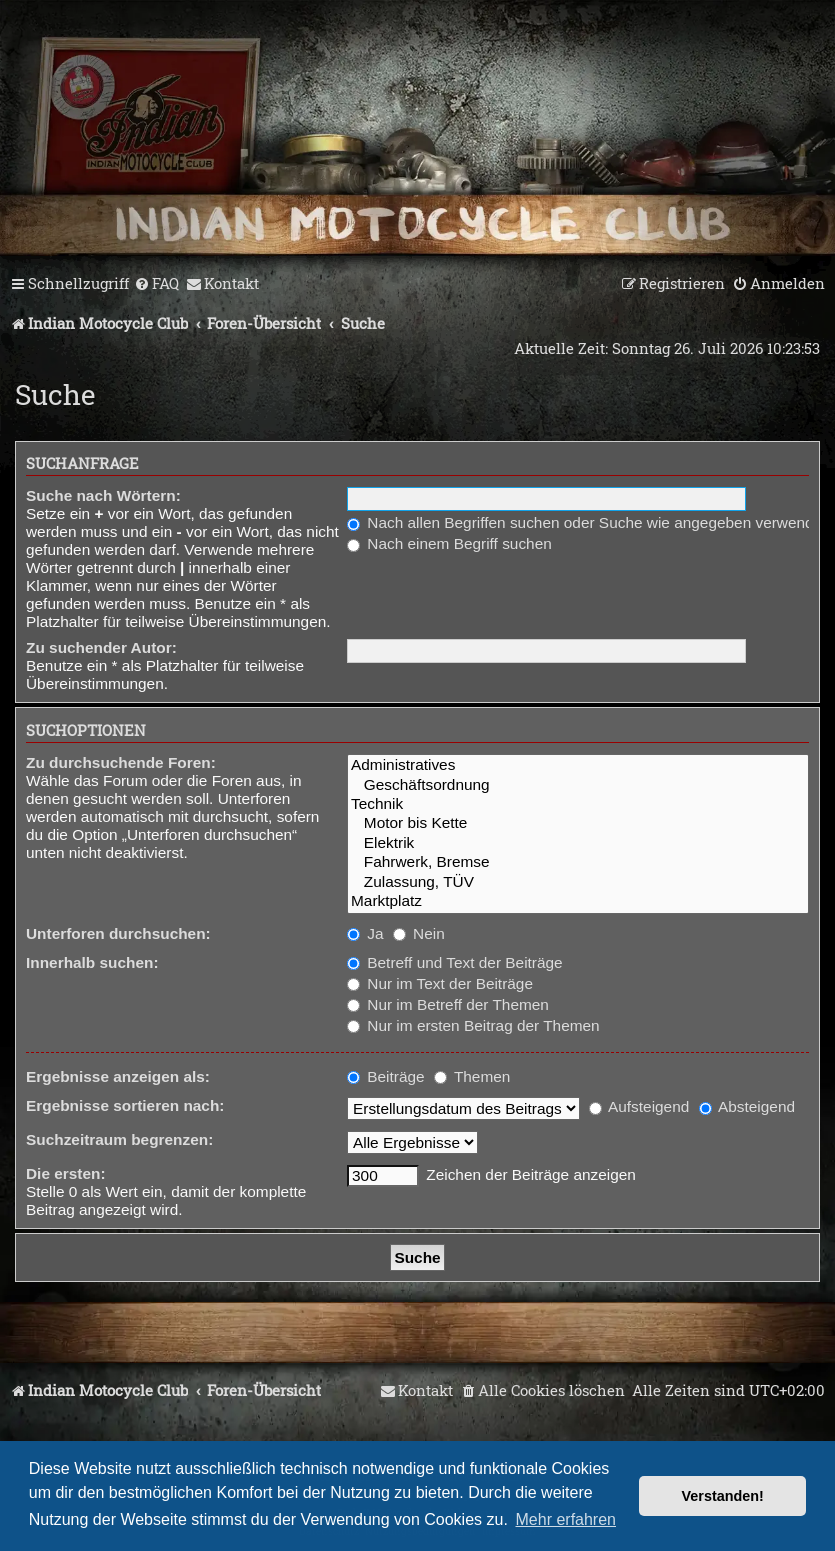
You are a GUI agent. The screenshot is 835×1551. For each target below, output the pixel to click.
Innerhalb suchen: (92, 962)
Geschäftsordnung (578, 785)
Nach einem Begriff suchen (449, 543)
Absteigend (747, 1106)
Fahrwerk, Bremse (578, 862)
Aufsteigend (639, 1106)
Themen (472, 1076)
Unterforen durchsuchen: (118, 933)
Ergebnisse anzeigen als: (118, 1076)
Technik (578, 804)
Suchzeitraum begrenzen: (119, 1139)
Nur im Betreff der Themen (448, 1004)
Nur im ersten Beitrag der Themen (473, 1025)
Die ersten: (66, 1173)
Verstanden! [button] (723, 1496)
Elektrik (578, 843)
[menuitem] (156, 284)
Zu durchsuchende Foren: (121, 762)
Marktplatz (578, 901)
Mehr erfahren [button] (566, 1519)
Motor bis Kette (578, 823)
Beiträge (386, 1076)
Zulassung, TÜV (578, 882)
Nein (419, 933)
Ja (365, 933)
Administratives (578, 765)
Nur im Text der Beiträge (440, 983)
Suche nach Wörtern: (103, 495)
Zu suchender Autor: (101, 647)
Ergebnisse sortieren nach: (125, 1105)
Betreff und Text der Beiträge (455, 962)
